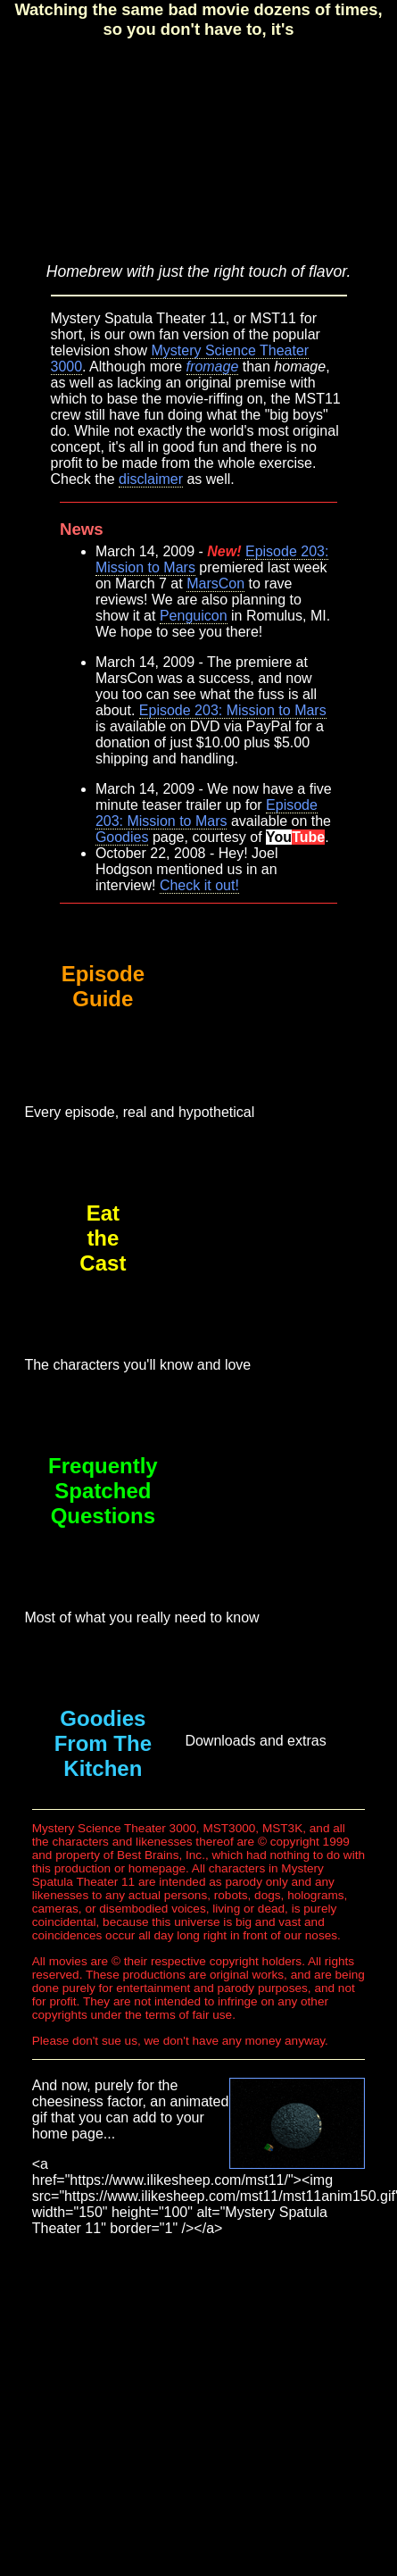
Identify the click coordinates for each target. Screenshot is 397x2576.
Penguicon (193, 615)
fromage (212, 366)
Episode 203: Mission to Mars (233, 710)
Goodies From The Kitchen (103, 1743)
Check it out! (199, 885)
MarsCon (215, 583)
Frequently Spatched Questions (103, 1491)
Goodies (122, 837)
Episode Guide (103, 986)
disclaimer (151, 479)
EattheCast (102, 1238)
